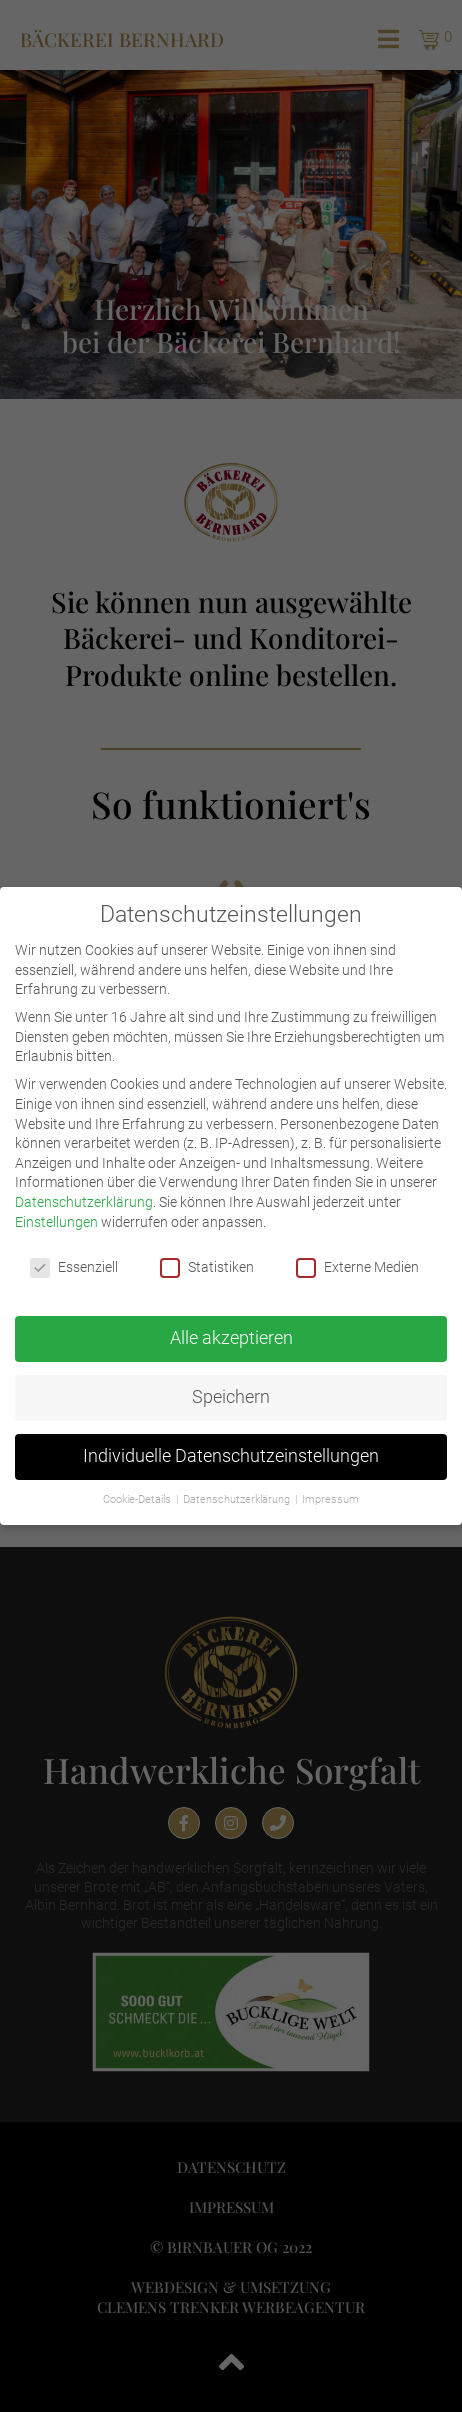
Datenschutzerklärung (84, 1199)
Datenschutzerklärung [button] (238, 1497)
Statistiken (207, 1265)
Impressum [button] (330, 1497)
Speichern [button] (231, 1395)
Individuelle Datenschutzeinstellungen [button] (231, 1454)
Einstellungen (56, 1219)
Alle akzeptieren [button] (231, 1336)
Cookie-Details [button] (138, 1497)
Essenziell (74, 1265)
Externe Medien (357, 1265)
